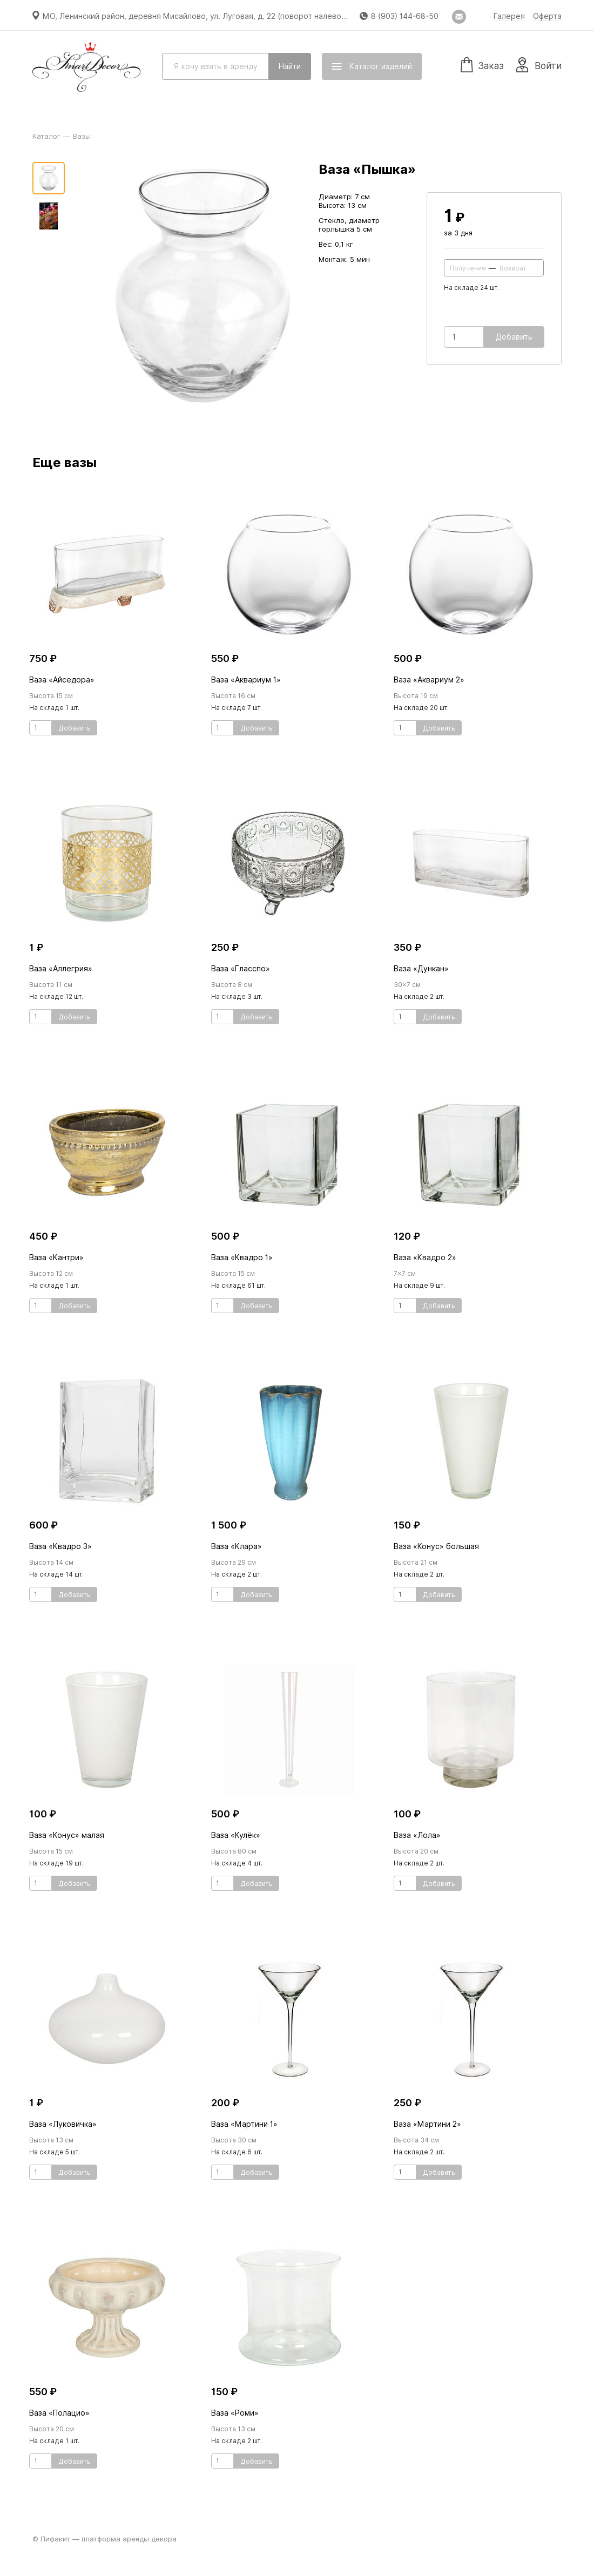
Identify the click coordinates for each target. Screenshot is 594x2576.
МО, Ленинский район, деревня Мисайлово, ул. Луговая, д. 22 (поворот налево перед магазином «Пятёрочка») (253, 16)
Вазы (82, 136)
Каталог (46, 136)
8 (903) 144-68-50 (404, 16)
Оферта (547, 16)
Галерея (509, 16)
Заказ (482, 64)
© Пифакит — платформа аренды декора (104, 2538)
